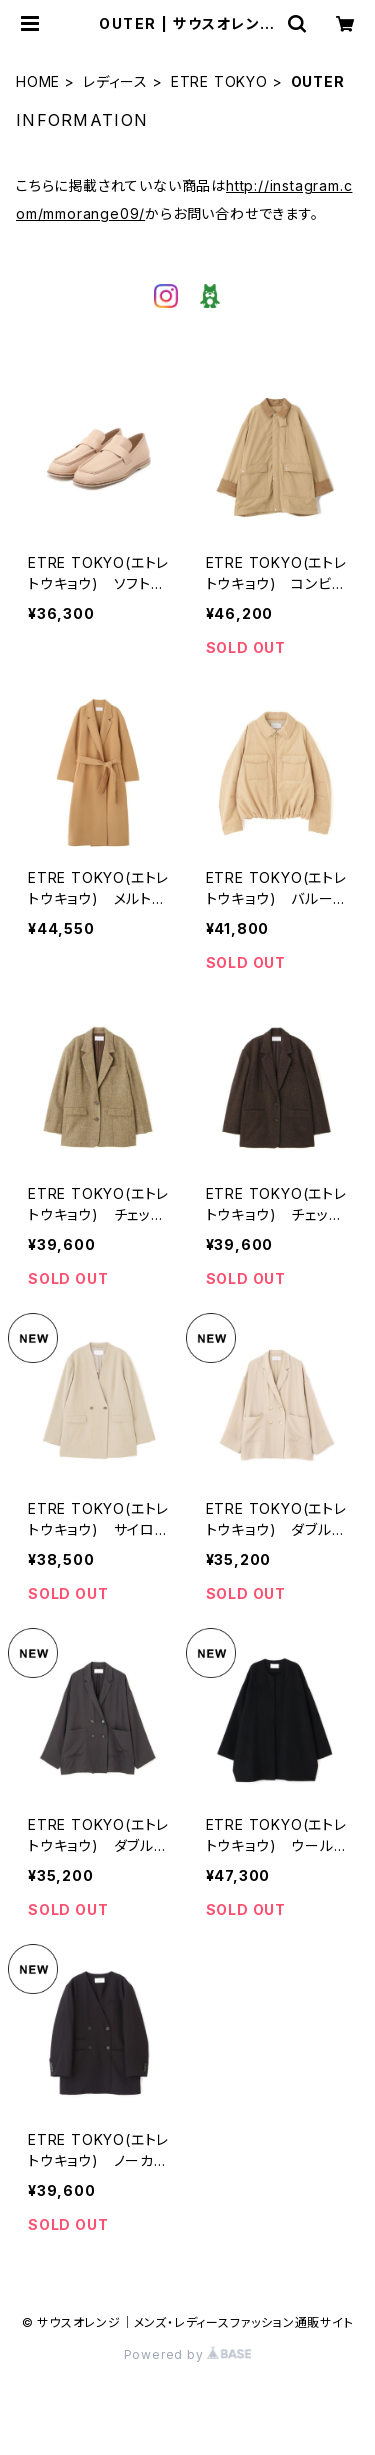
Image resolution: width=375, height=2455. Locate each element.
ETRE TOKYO (219, 81)
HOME (38, 81)
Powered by (188, 2354)
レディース (115, 81)
